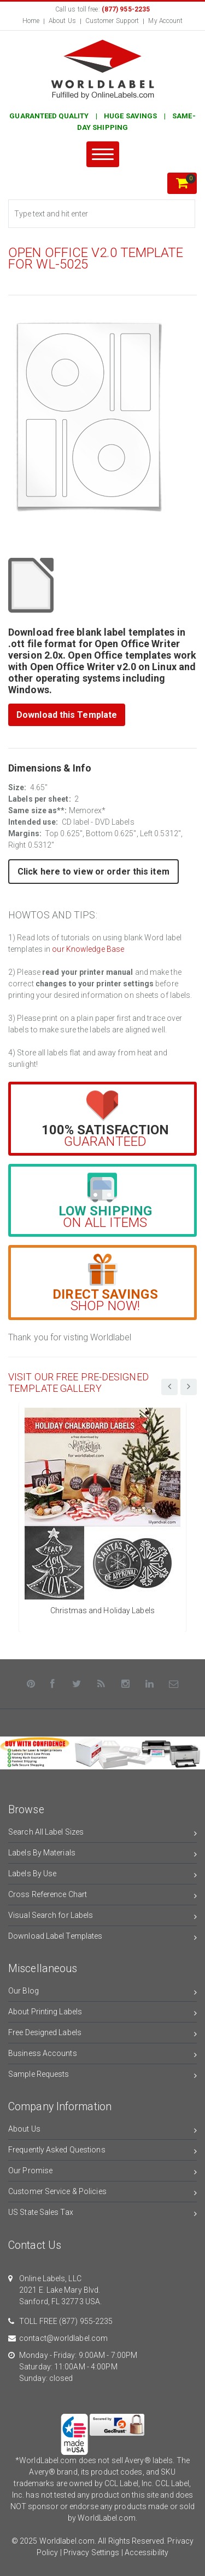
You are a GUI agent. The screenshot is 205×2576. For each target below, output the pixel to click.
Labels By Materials (102, 1854)
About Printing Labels (102, 2013)
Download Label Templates (102, 1938)
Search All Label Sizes (102, 1833)
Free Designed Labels (102, 2034)
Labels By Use (102, 1875)
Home (30, 21)
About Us (62, 21)
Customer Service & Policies (102, 2193)
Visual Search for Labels (102, 1917)
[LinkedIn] (150, 1684)
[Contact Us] (174, 1684)
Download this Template (66, 715)
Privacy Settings (91, 2552)
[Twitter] (77, 1684)
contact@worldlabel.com (63, 2338)
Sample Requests (102, 2076)
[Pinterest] (31, 1684)
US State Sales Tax (102, 2214)
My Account (165, 21)
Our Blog (102, 1992)
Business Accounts (102, 2055)
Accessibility (146, 2552)
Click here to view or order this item (93, 871)
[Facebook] (52, 1684)
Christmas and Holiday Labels (102, 1610)
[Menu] (102, 154)
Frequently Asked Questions (102, 2151)
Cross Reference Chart (102, 1896)
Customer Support (112, 21)
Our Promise (102, 2172)
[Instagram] (126, 1684)
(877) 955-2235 (86, 2321)
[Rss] (101, 1684)
